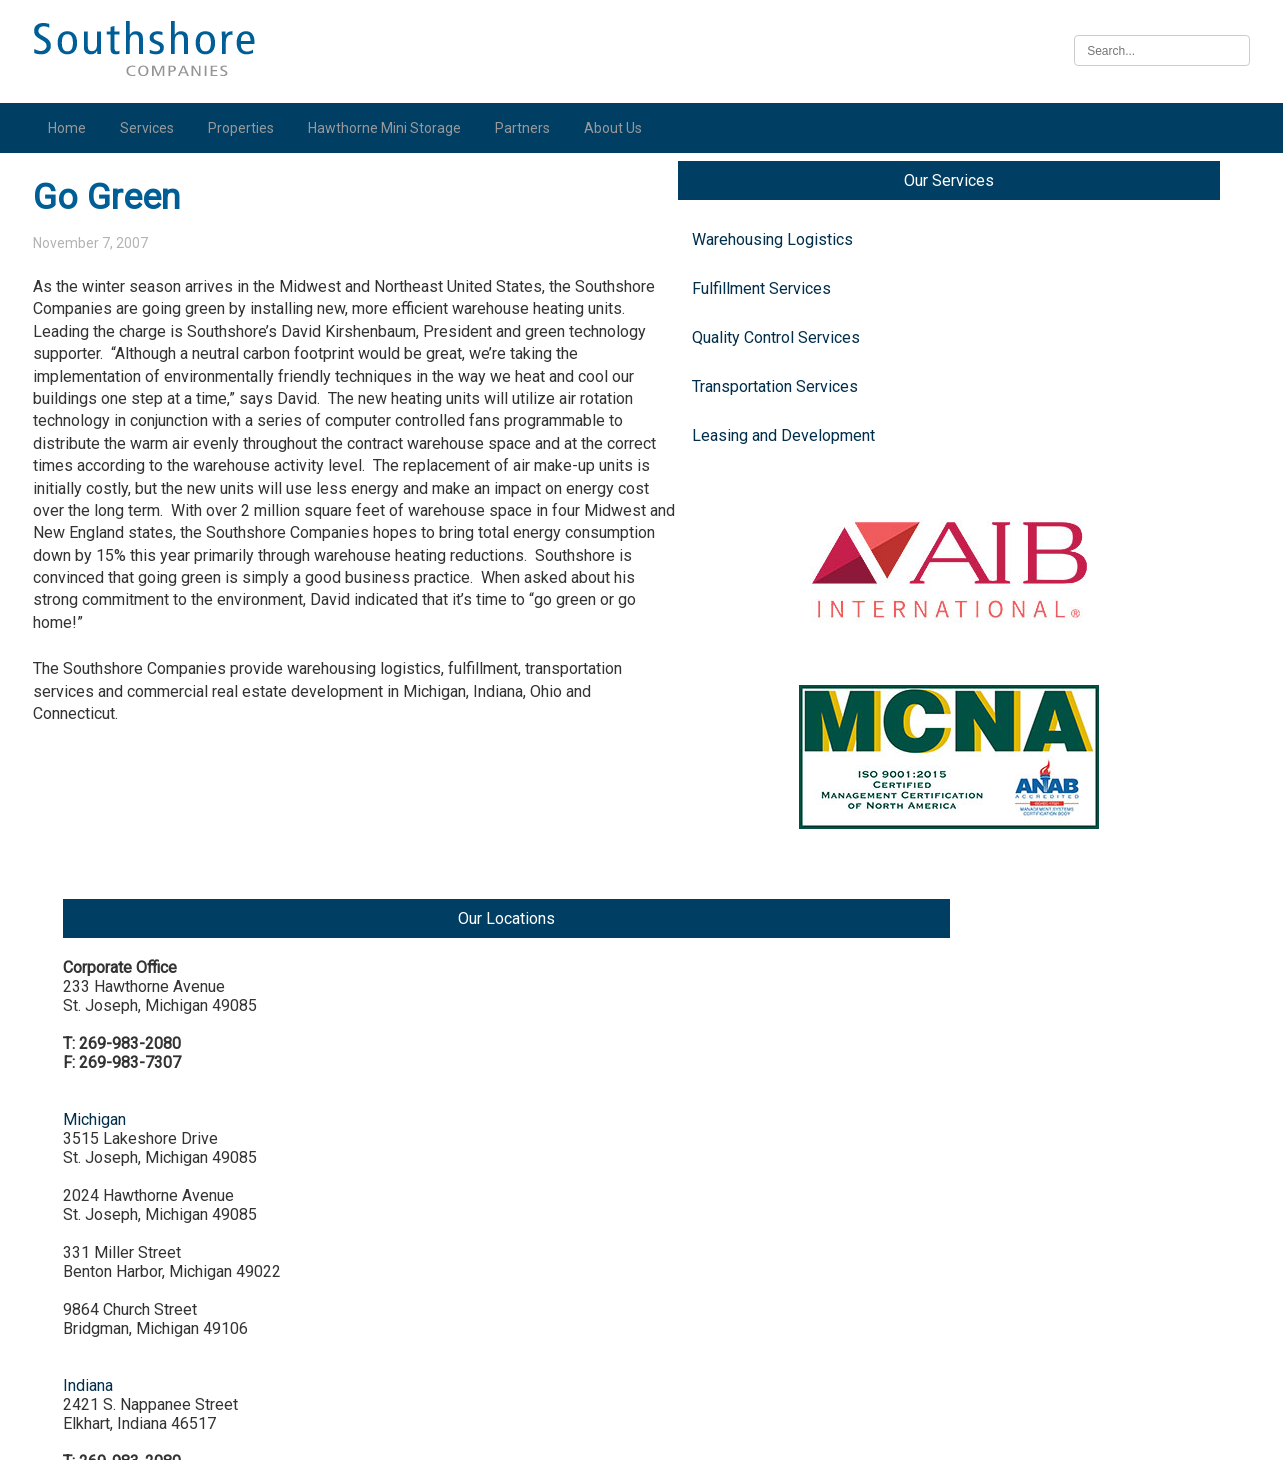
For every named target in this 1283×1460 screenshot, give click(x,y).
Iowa (1050, 1087)
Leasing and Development (143, 457)
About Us (618, 128)
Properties (246, 128)
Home (72, 128)
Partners (527, 128)
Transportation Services (135, 408)
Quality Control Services (136, 359)
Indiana (1058, 688)
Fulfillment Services (121, 310)
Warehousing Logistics (132, 261)
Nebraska (1066, 1239)
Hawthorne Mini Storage (389, 128)
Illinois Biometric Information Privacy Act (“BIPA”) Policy (641, 1433)
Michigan (1064, 403)
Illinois (1056, 935)
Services (152, 128)
